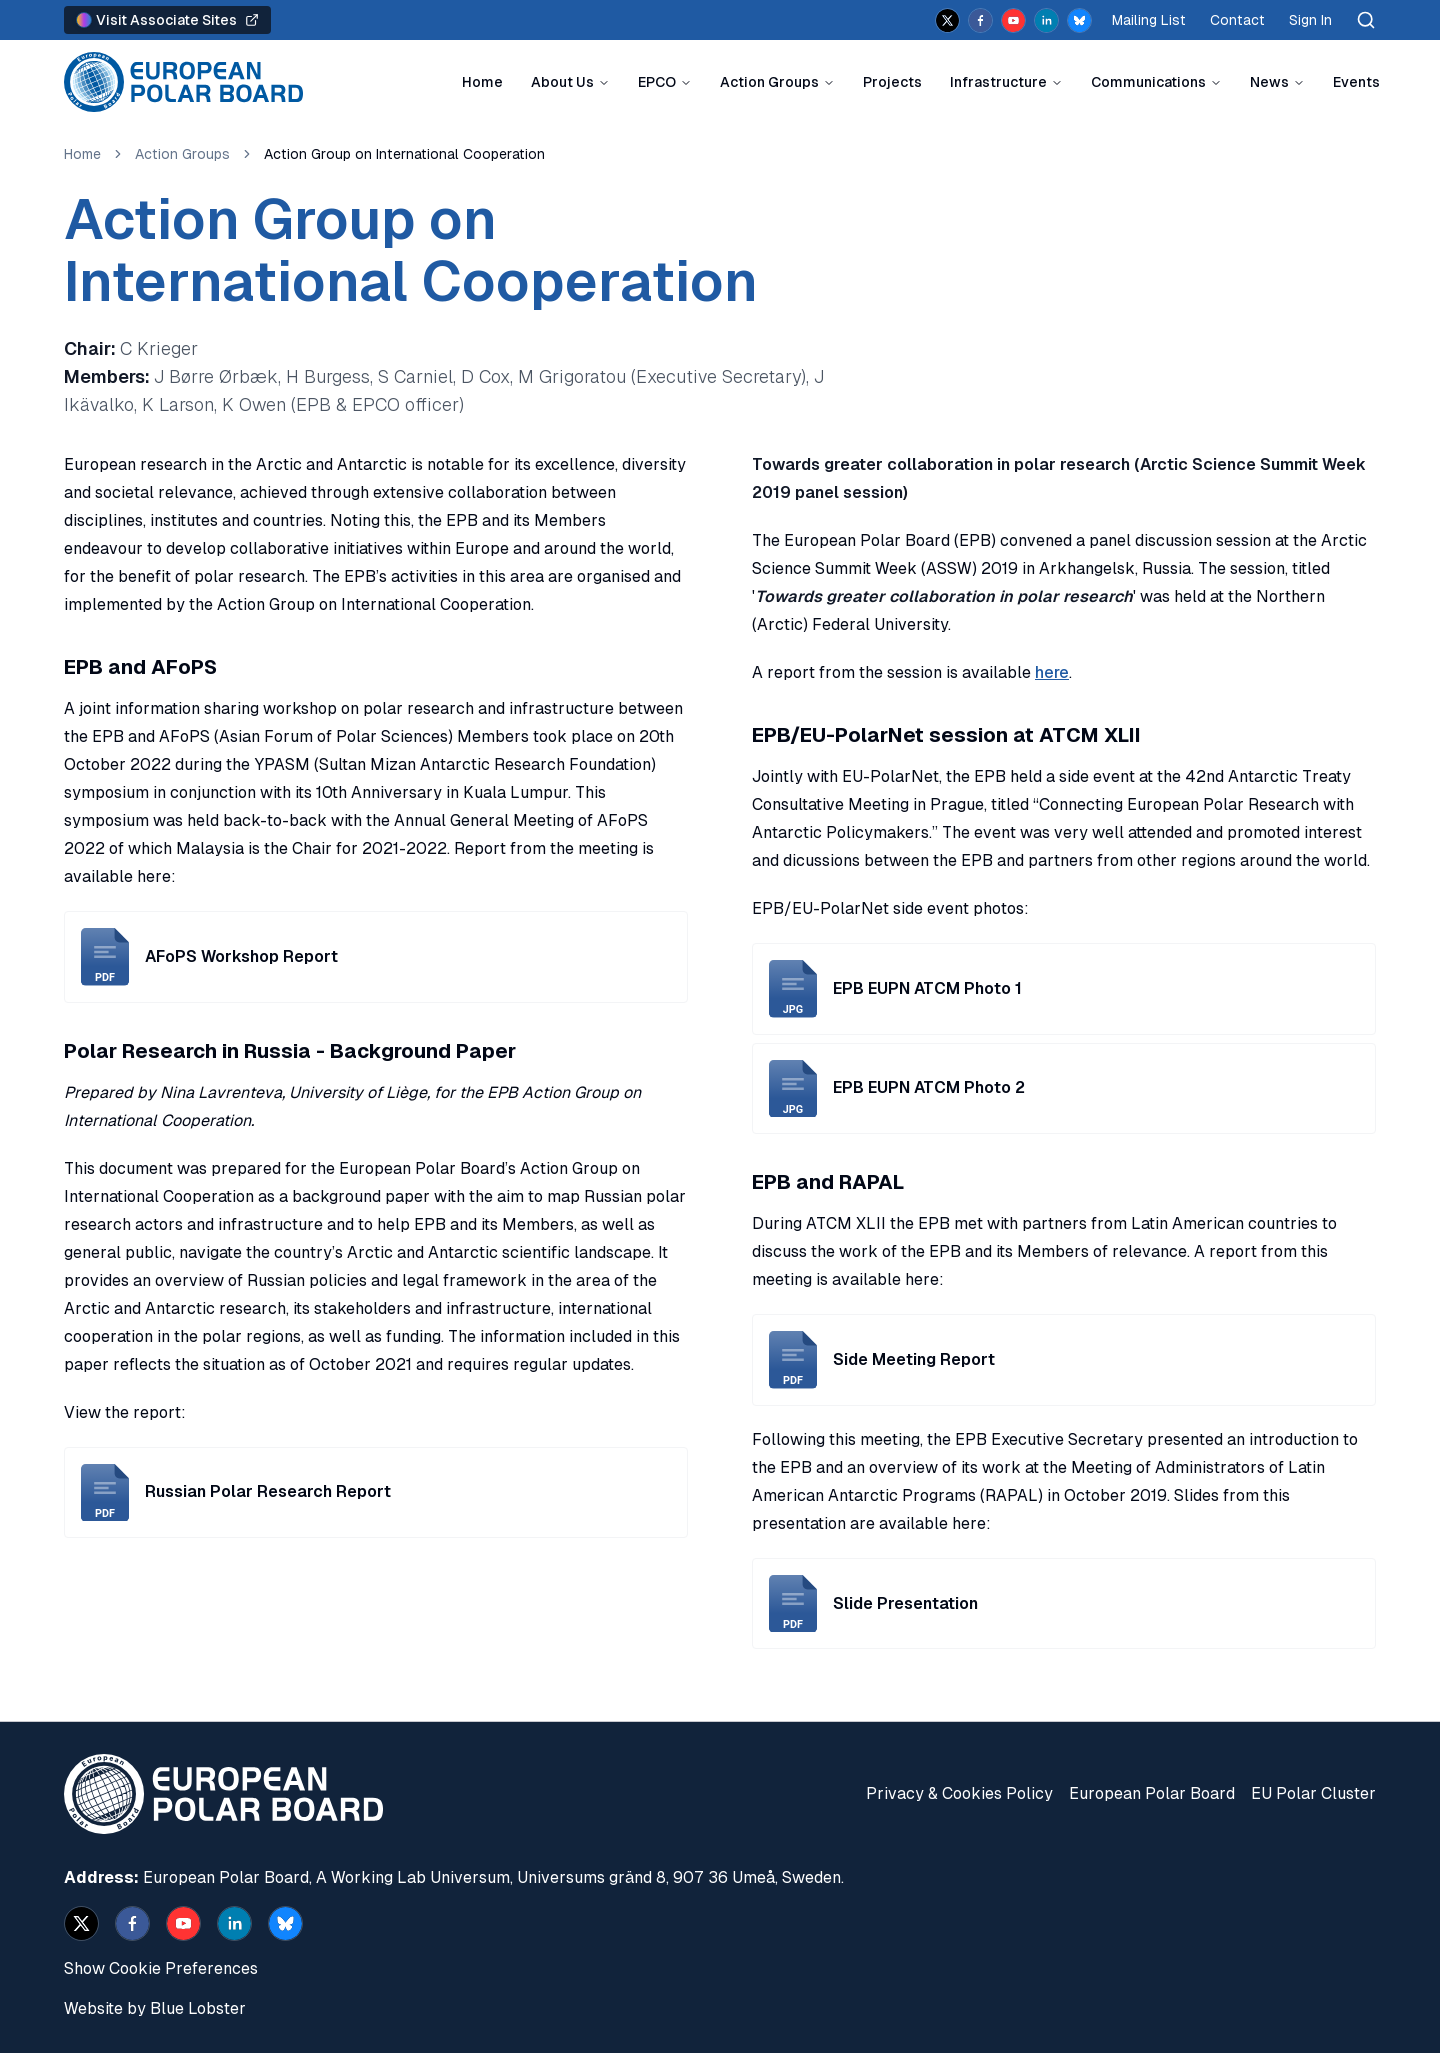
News (1269, 82)
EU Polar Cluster (1313, 1793)
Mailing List (1149, 20)
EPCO (657, 82)
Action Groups (769, 82)
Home (482, 82)
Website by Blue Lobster (155, 2008)
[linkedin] (1046, 20)
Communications (1148, 82)
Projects (892, 82)
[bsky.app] (1079, 20)
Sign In (1310, 20)
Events (1356, 82)
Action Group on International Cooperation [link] (404, 154)
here (1052, 672)
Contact (1237, 20)
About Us (562, 82)
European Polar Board (1152, 1793)
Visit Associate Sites (167, 20)
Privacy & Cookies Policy (959, 1793)
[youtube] (1013, 20)
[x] (947, 20)
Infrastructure (998, 82)
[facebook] (980, 20)
